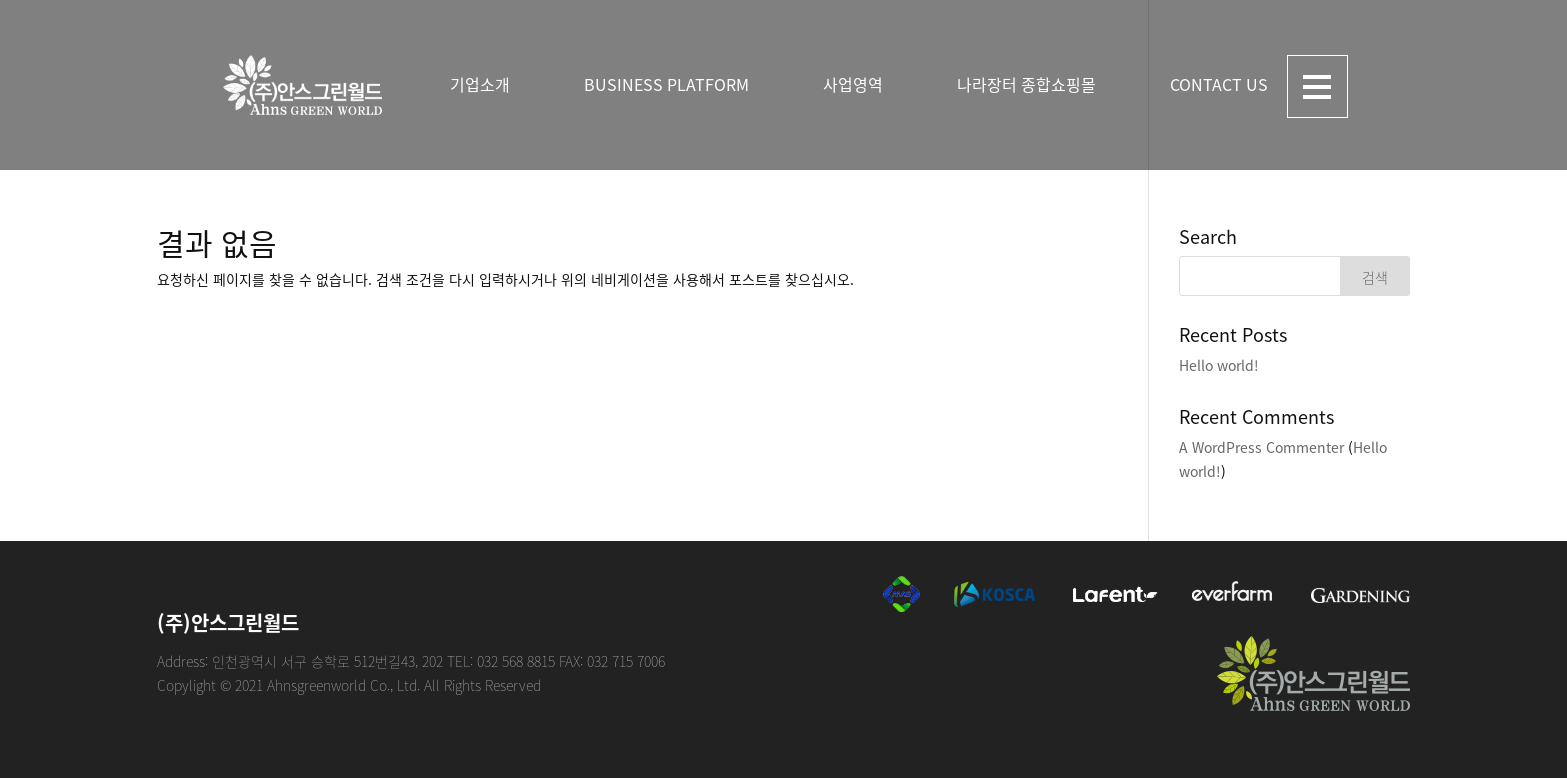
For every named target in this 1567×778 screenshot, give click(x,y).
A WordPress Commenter (1261, 447)
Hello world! (1219, 365)
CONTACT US (1219, 84)
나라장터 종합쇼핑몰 (1026, 84)
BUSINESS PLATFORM (666, 84)
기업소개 (480, 84)
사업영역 (853, 84)
